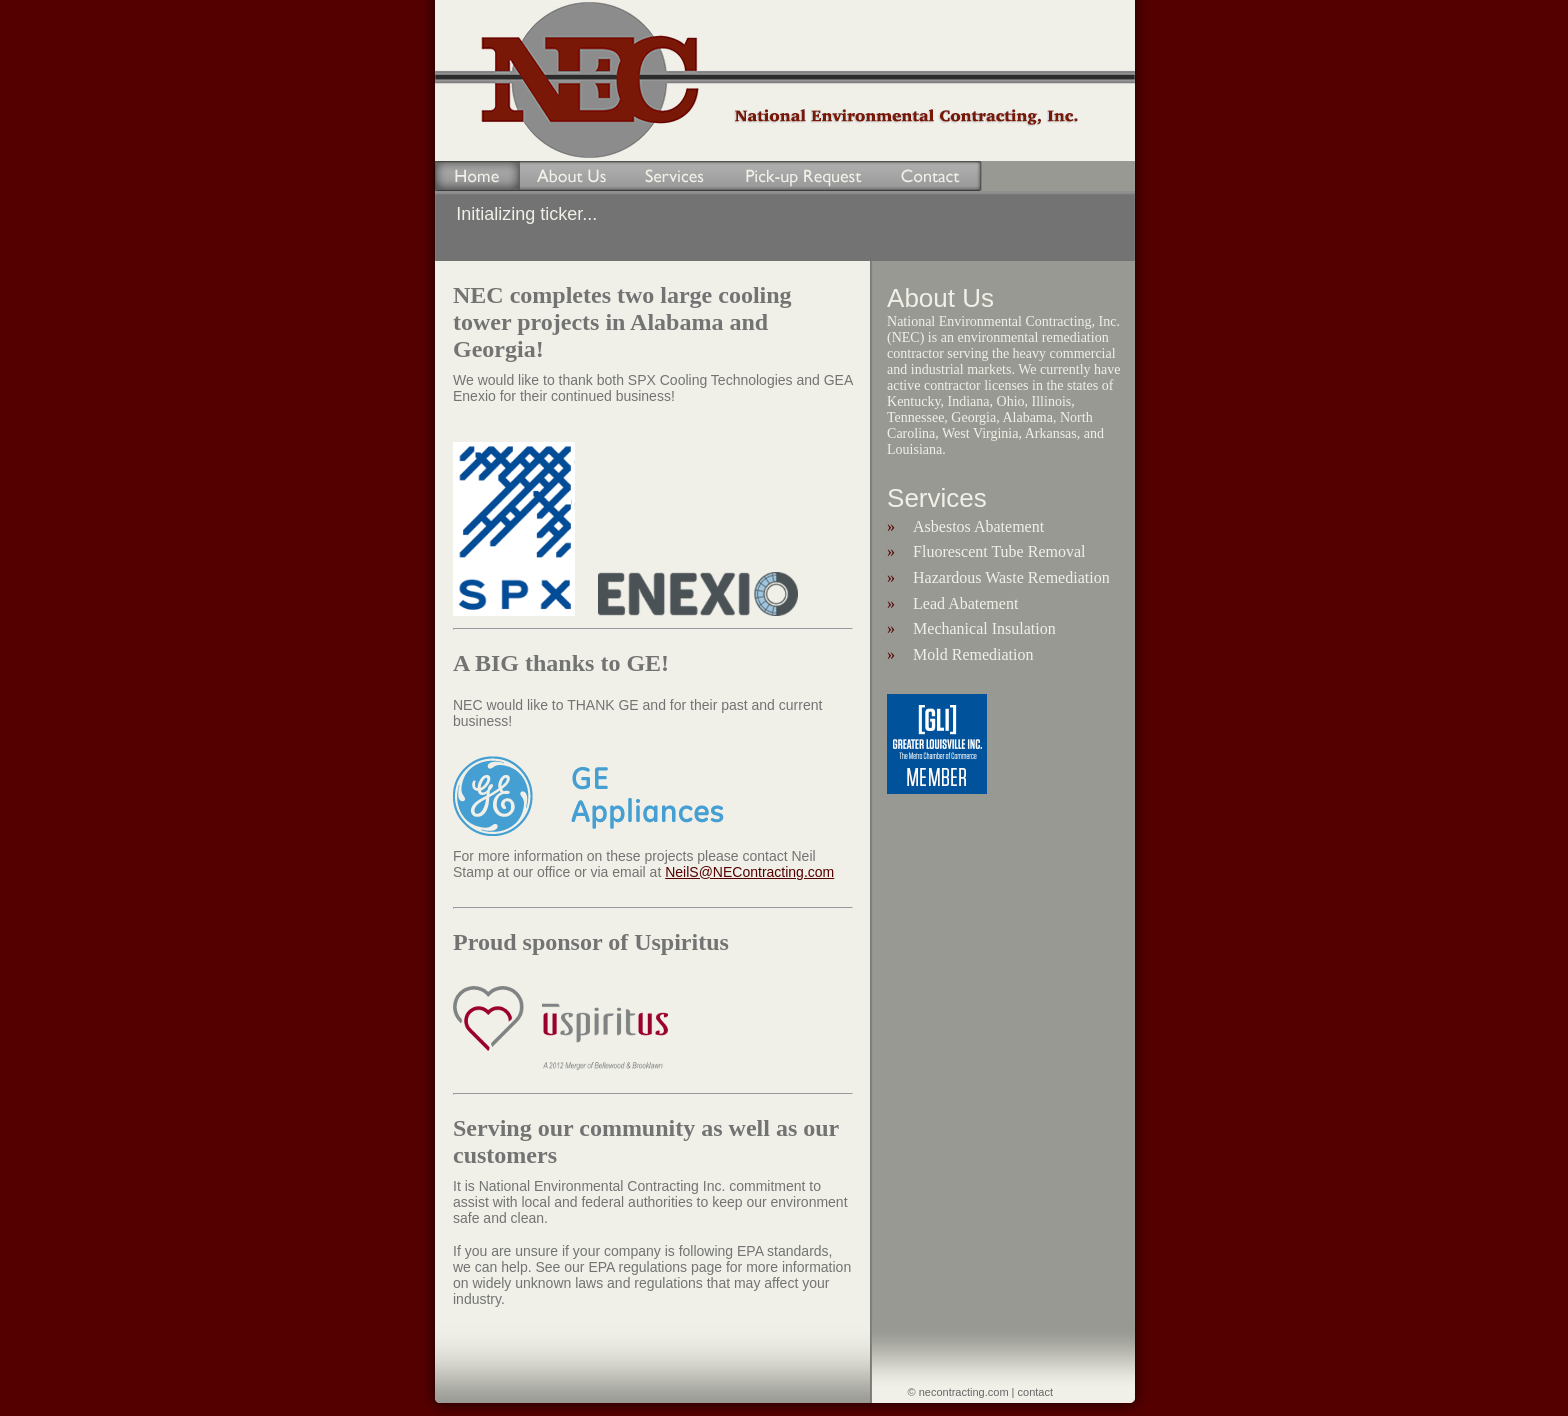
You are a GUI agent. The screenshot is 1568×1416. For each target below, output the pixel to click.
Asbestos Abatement (978, 526)
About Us (572, 176)
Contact (932, 176)
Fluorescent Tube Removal (999, 551)
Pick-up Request (804, 176)
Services (674, 176)
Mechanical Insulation (984, 628)
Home (466, 176)
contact (1035, 1392)
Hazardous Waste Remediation (1011, 577)
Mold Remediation (973, 654)
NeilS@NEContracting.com (749, 872)
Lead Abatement (965, 603)
